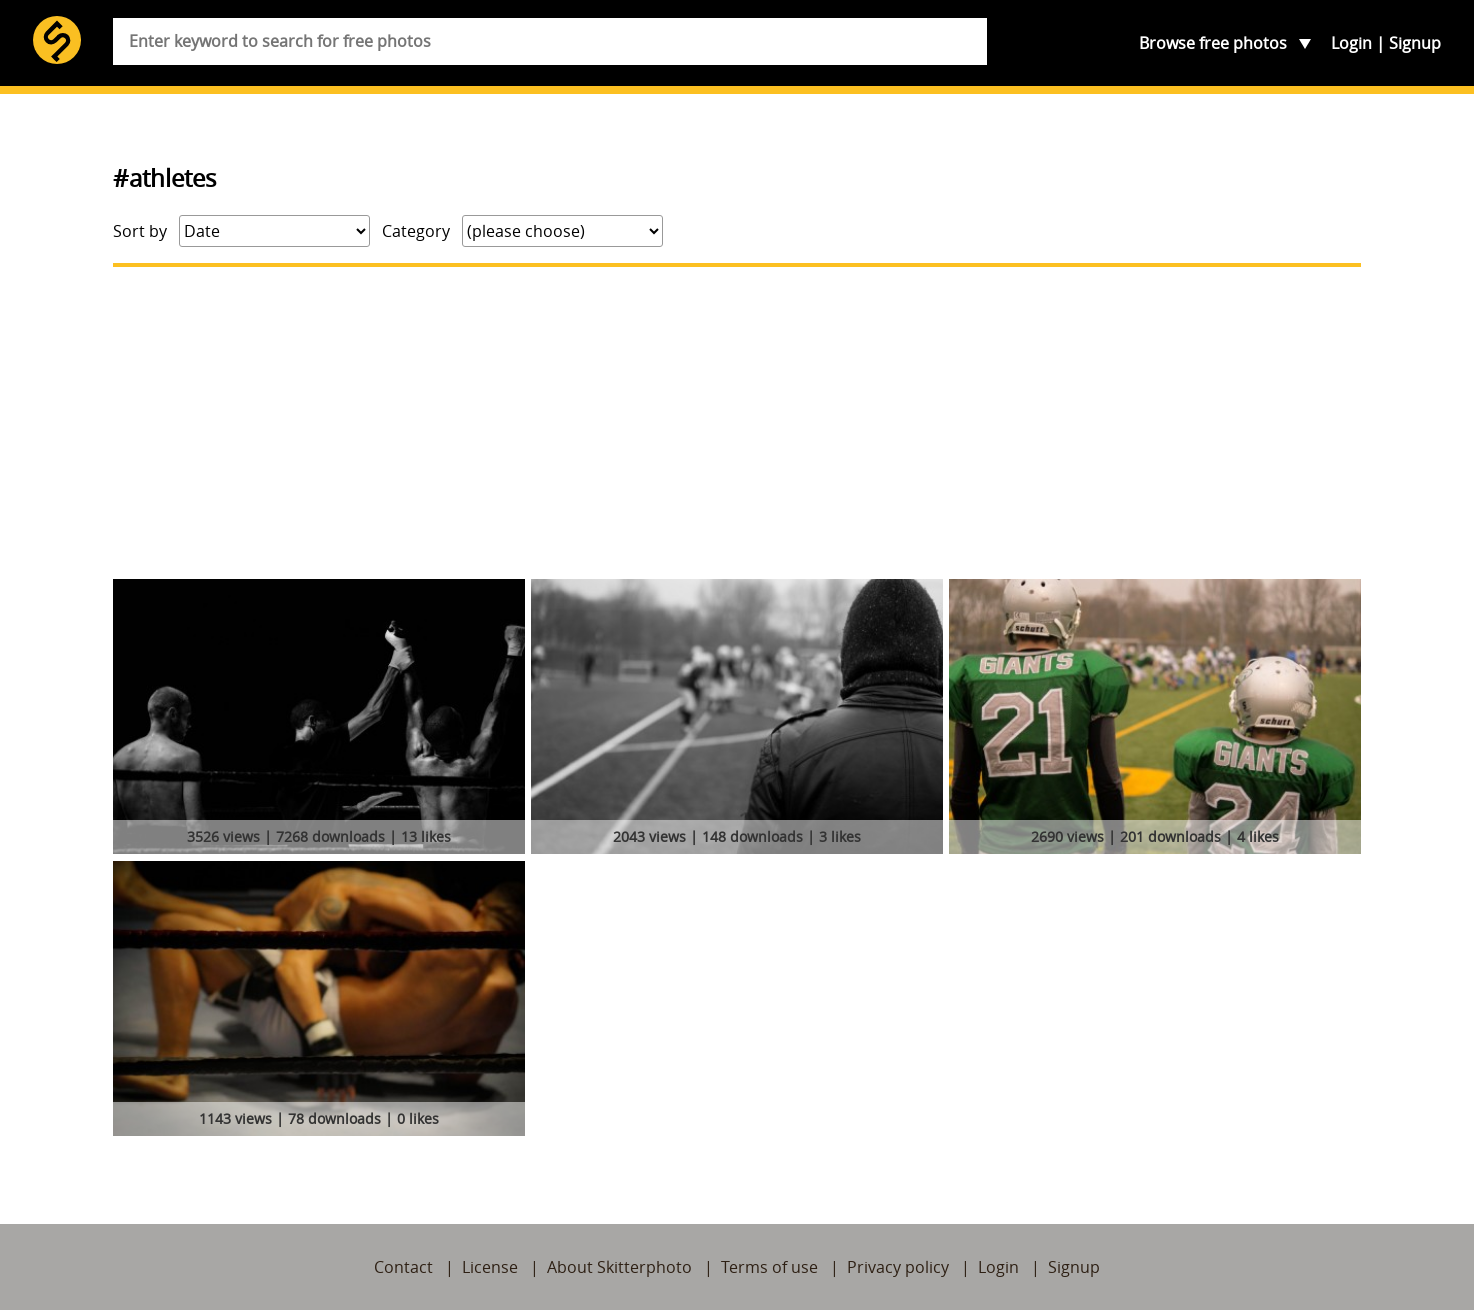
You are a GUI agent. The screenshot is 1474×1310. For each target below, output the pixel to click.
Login (1351, 43)
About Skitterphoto (619, 1267)
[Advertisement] (737, 423)
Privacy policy (898, 1267)
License (490, 1267)
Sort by (140, 231)
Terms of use (769, 1267)
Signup (1415, 43)
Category (416, 231)
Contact (403, 1267)
